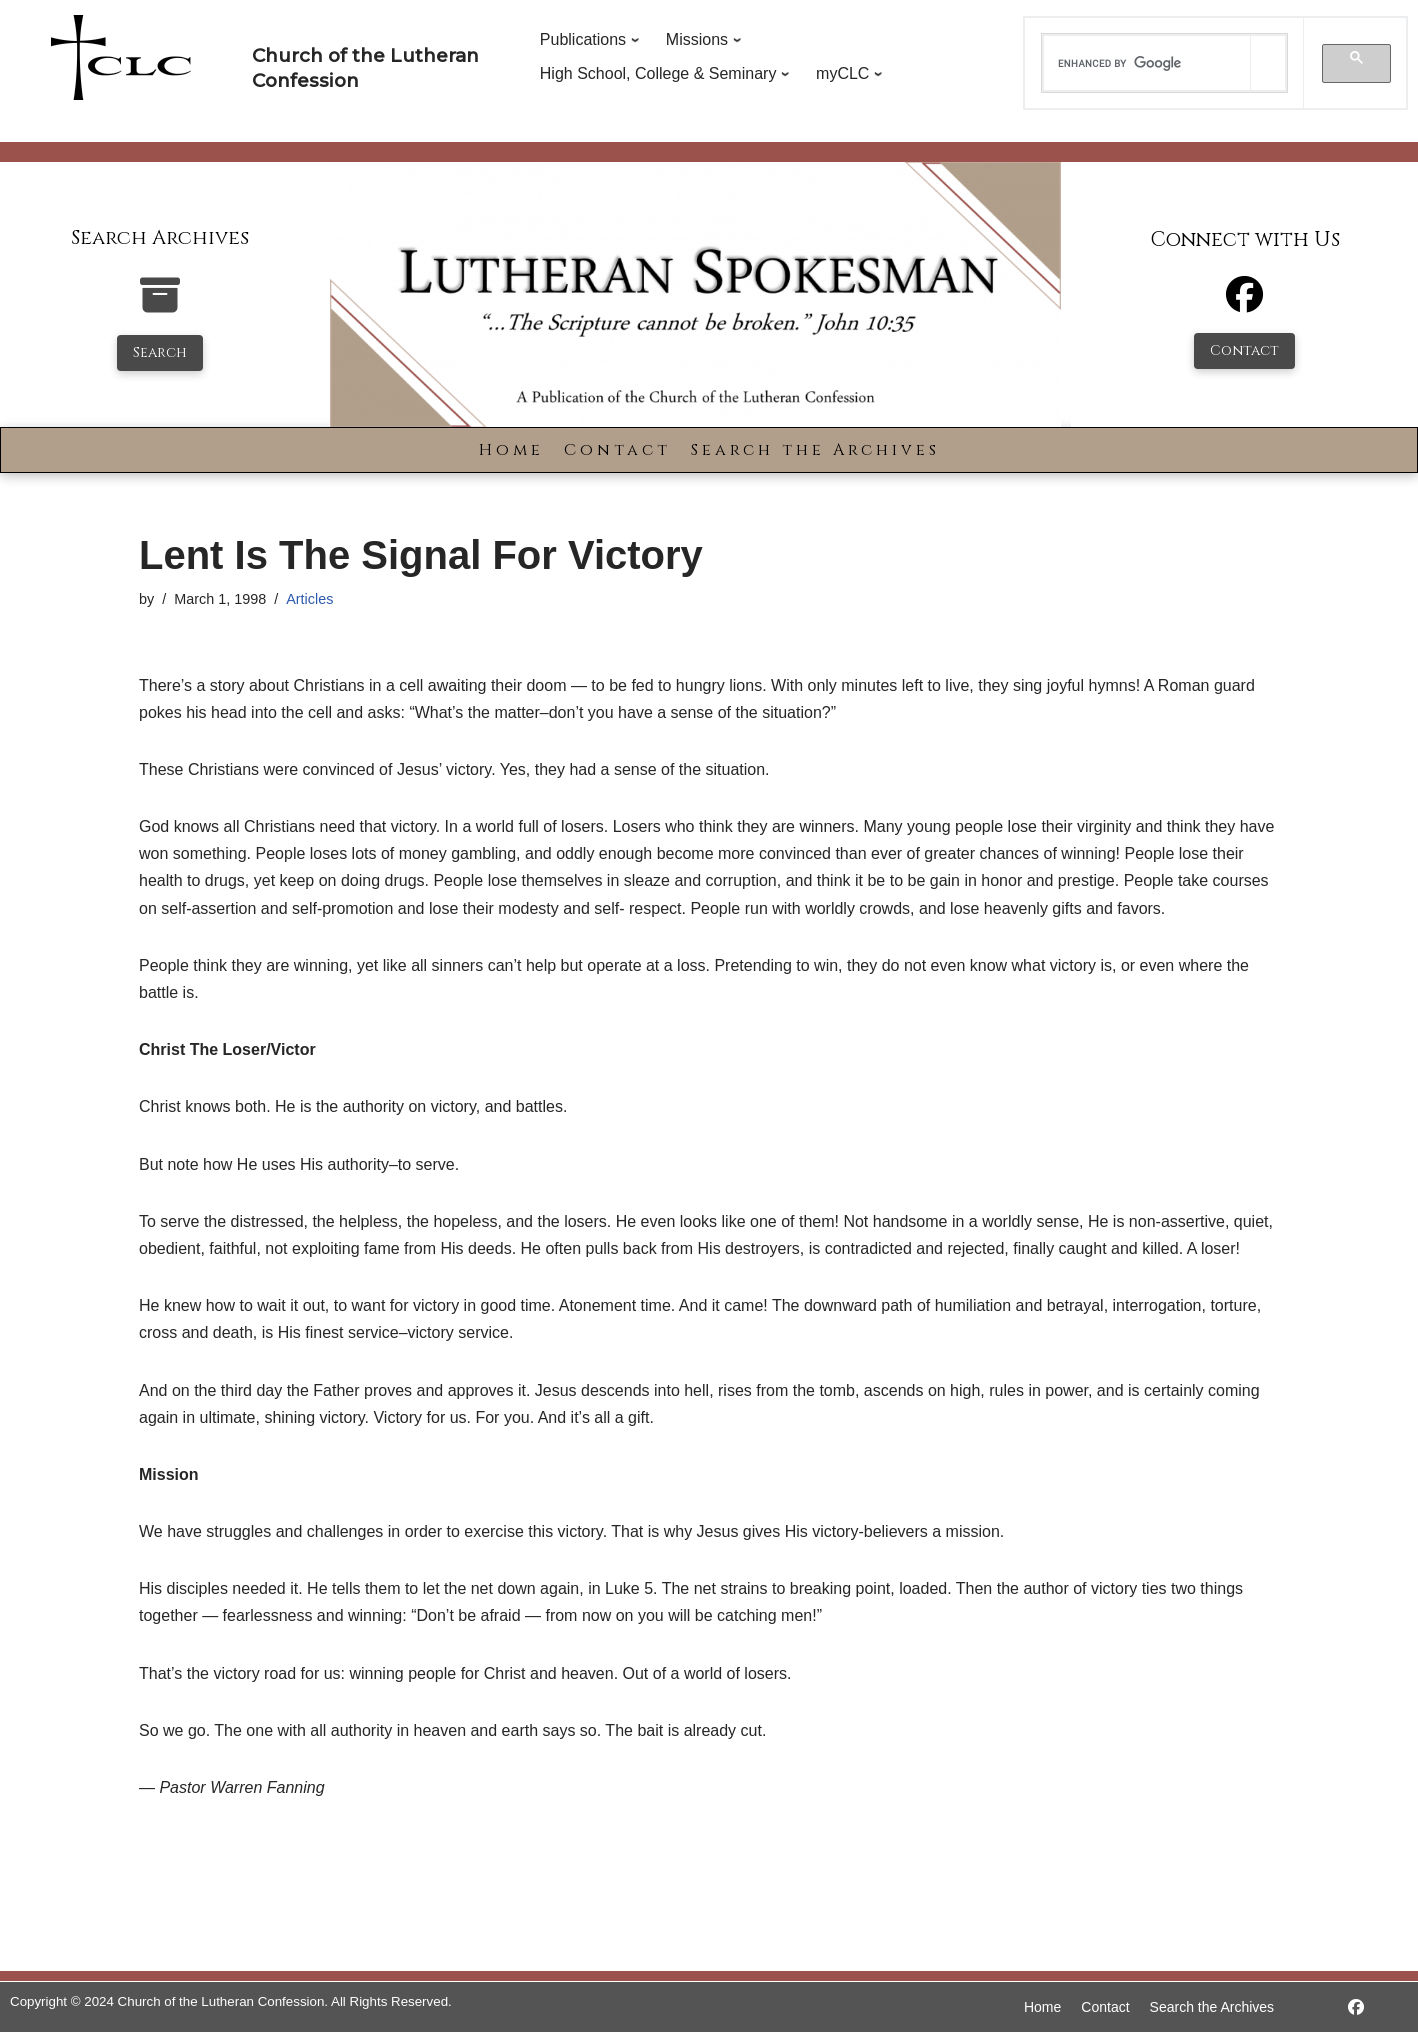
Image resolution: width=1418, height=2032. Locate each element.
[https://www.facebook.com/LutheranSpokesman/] (1356, 2007)
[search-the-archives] (160, 305)
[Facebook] (1244, 303)
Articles (309, 599)
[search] (1146, 63)
